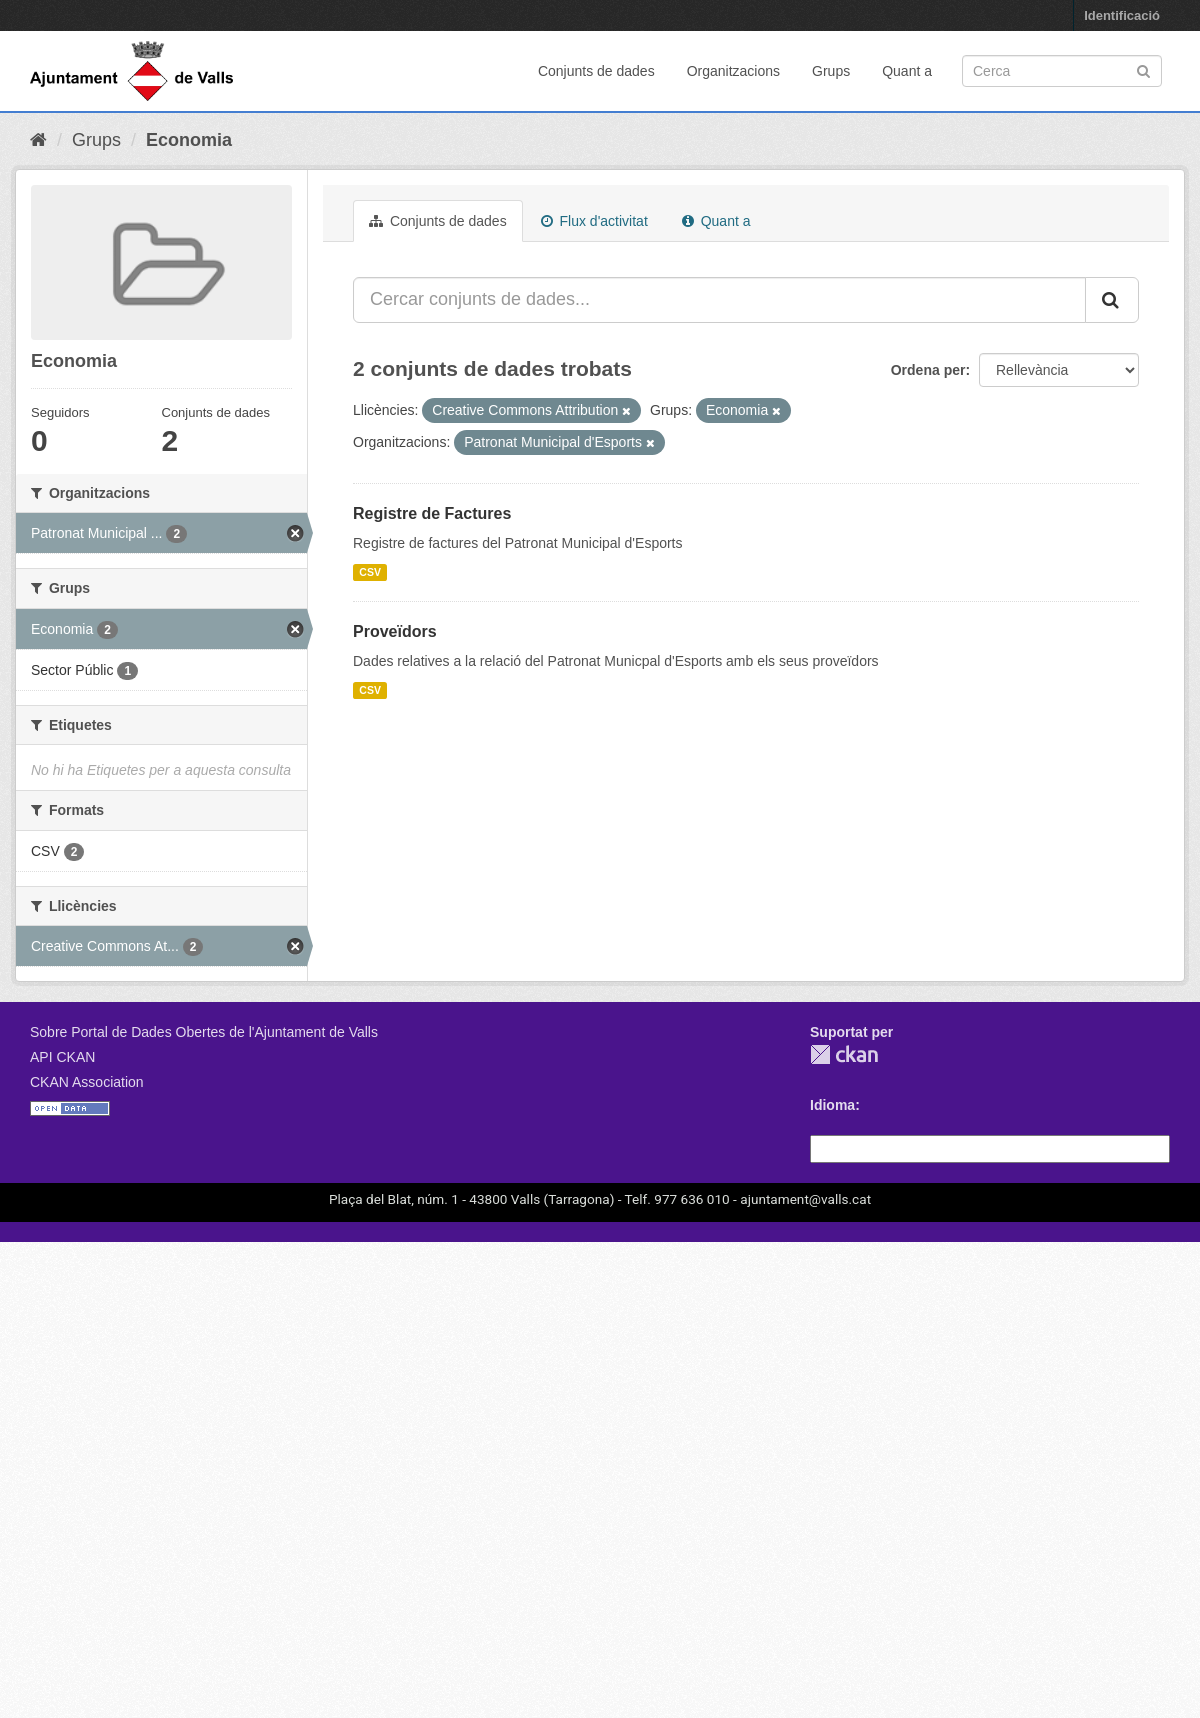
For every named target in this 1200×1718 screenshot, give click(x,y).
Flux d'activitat (594, 221)
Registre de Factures (432, 513)
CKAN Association (87, 1082)
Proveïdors (395, 631)
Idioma (832, 1105)
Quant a (907, 71)
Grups (831, 71)
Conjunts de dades (596, 71)
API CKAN (62, 1057)
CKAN (844, 1054)
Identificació (1122, 15)
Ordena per (928, 370)
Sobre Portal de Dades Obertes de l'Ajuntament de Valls (204, 1032)
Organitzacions (733, 71)
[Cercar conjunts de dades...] (719, 300)
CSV (370, 572)
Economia (189, 140)
